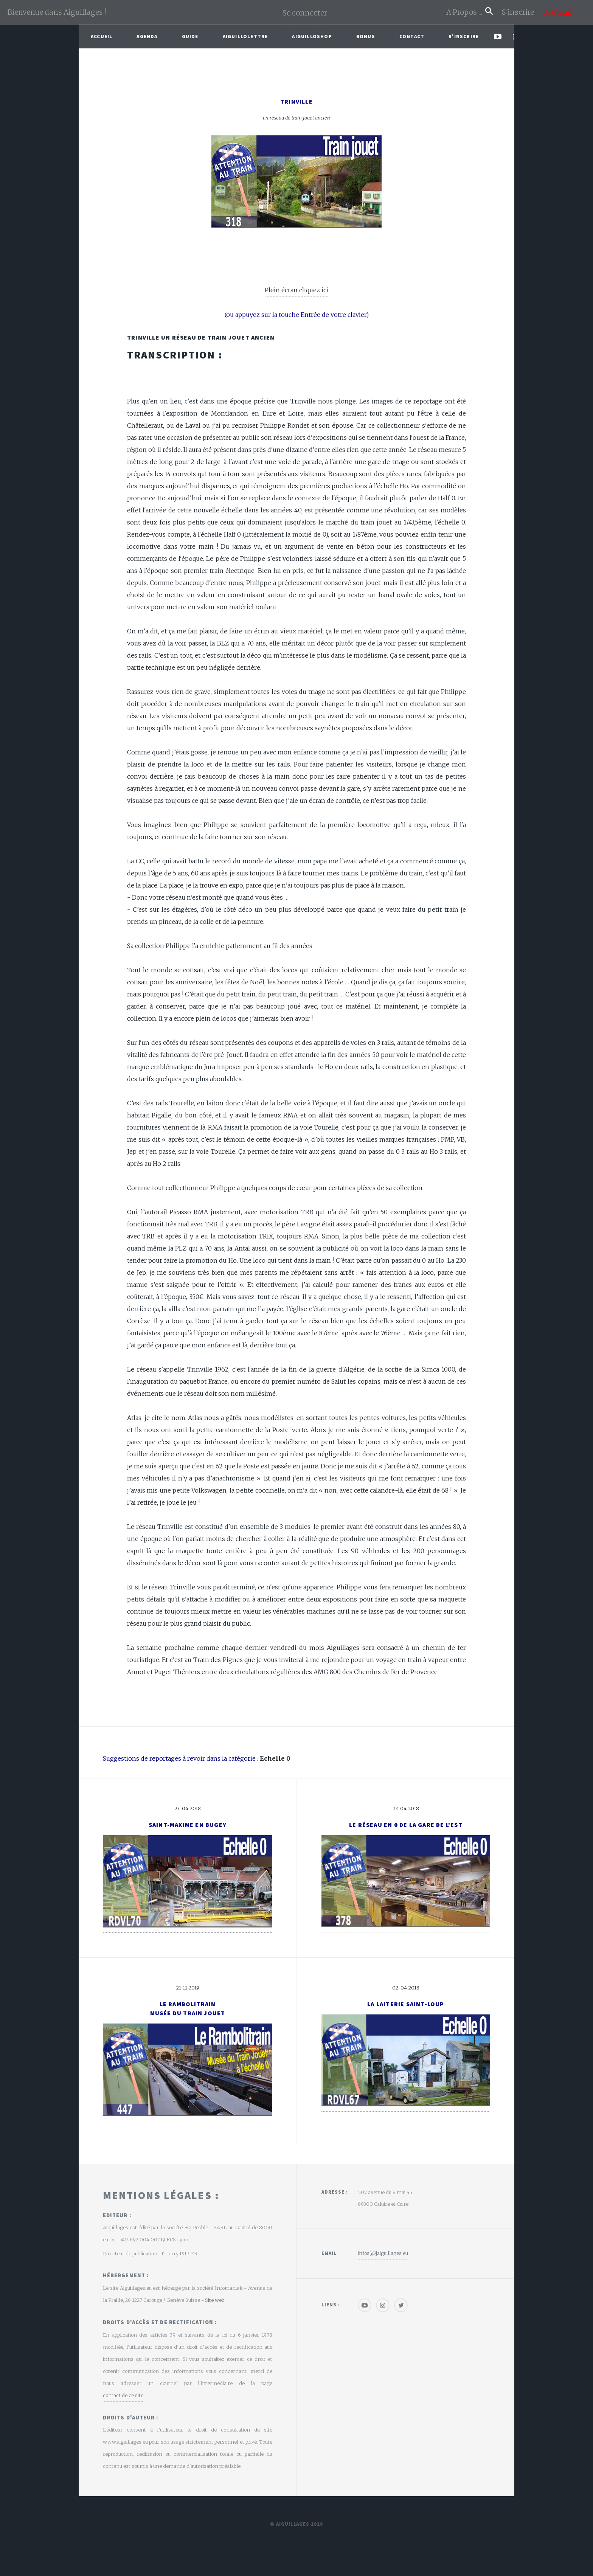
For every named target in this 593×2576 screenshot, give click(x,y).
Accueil (101, 36)
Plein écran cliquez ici (296, 290)
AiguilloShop (312, 36)
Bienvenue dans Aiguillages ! (57, 12)
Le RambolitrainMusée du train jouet (187, 2008)
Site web (214, 2300)
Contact (411, 36)
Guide (190, 36)
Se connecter (305, 13)
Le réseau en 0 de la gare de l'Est (406, 1824)
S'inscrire (521, 12)
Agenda (147, 36)
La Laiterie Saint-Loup (405, 2004)
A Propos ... (465, 12)
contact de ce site (123, 2395)
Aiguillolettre (245, 36)
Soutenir (558, 12)
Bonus (365, 36)
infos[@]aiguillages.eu (383, 2253)
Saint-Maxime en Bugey (188, 1824)
